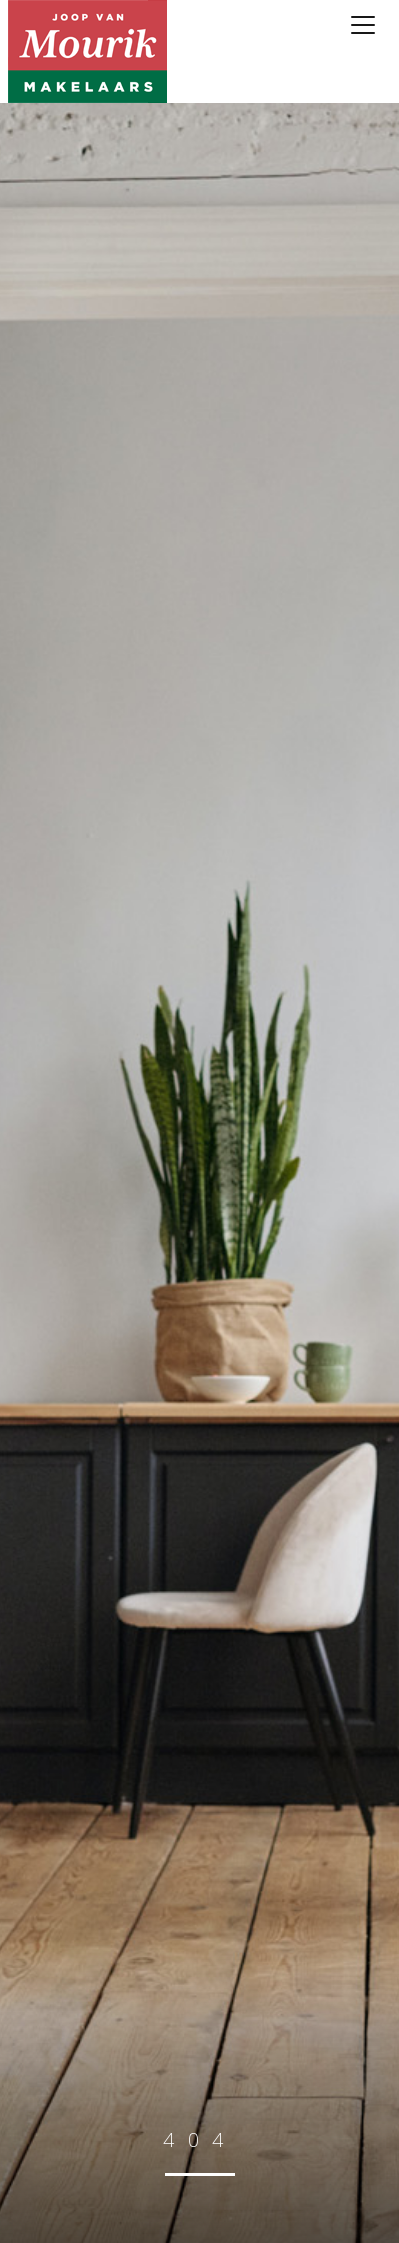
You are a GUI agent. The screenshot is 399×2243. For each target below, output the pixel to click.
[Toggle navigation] (363, 25)
